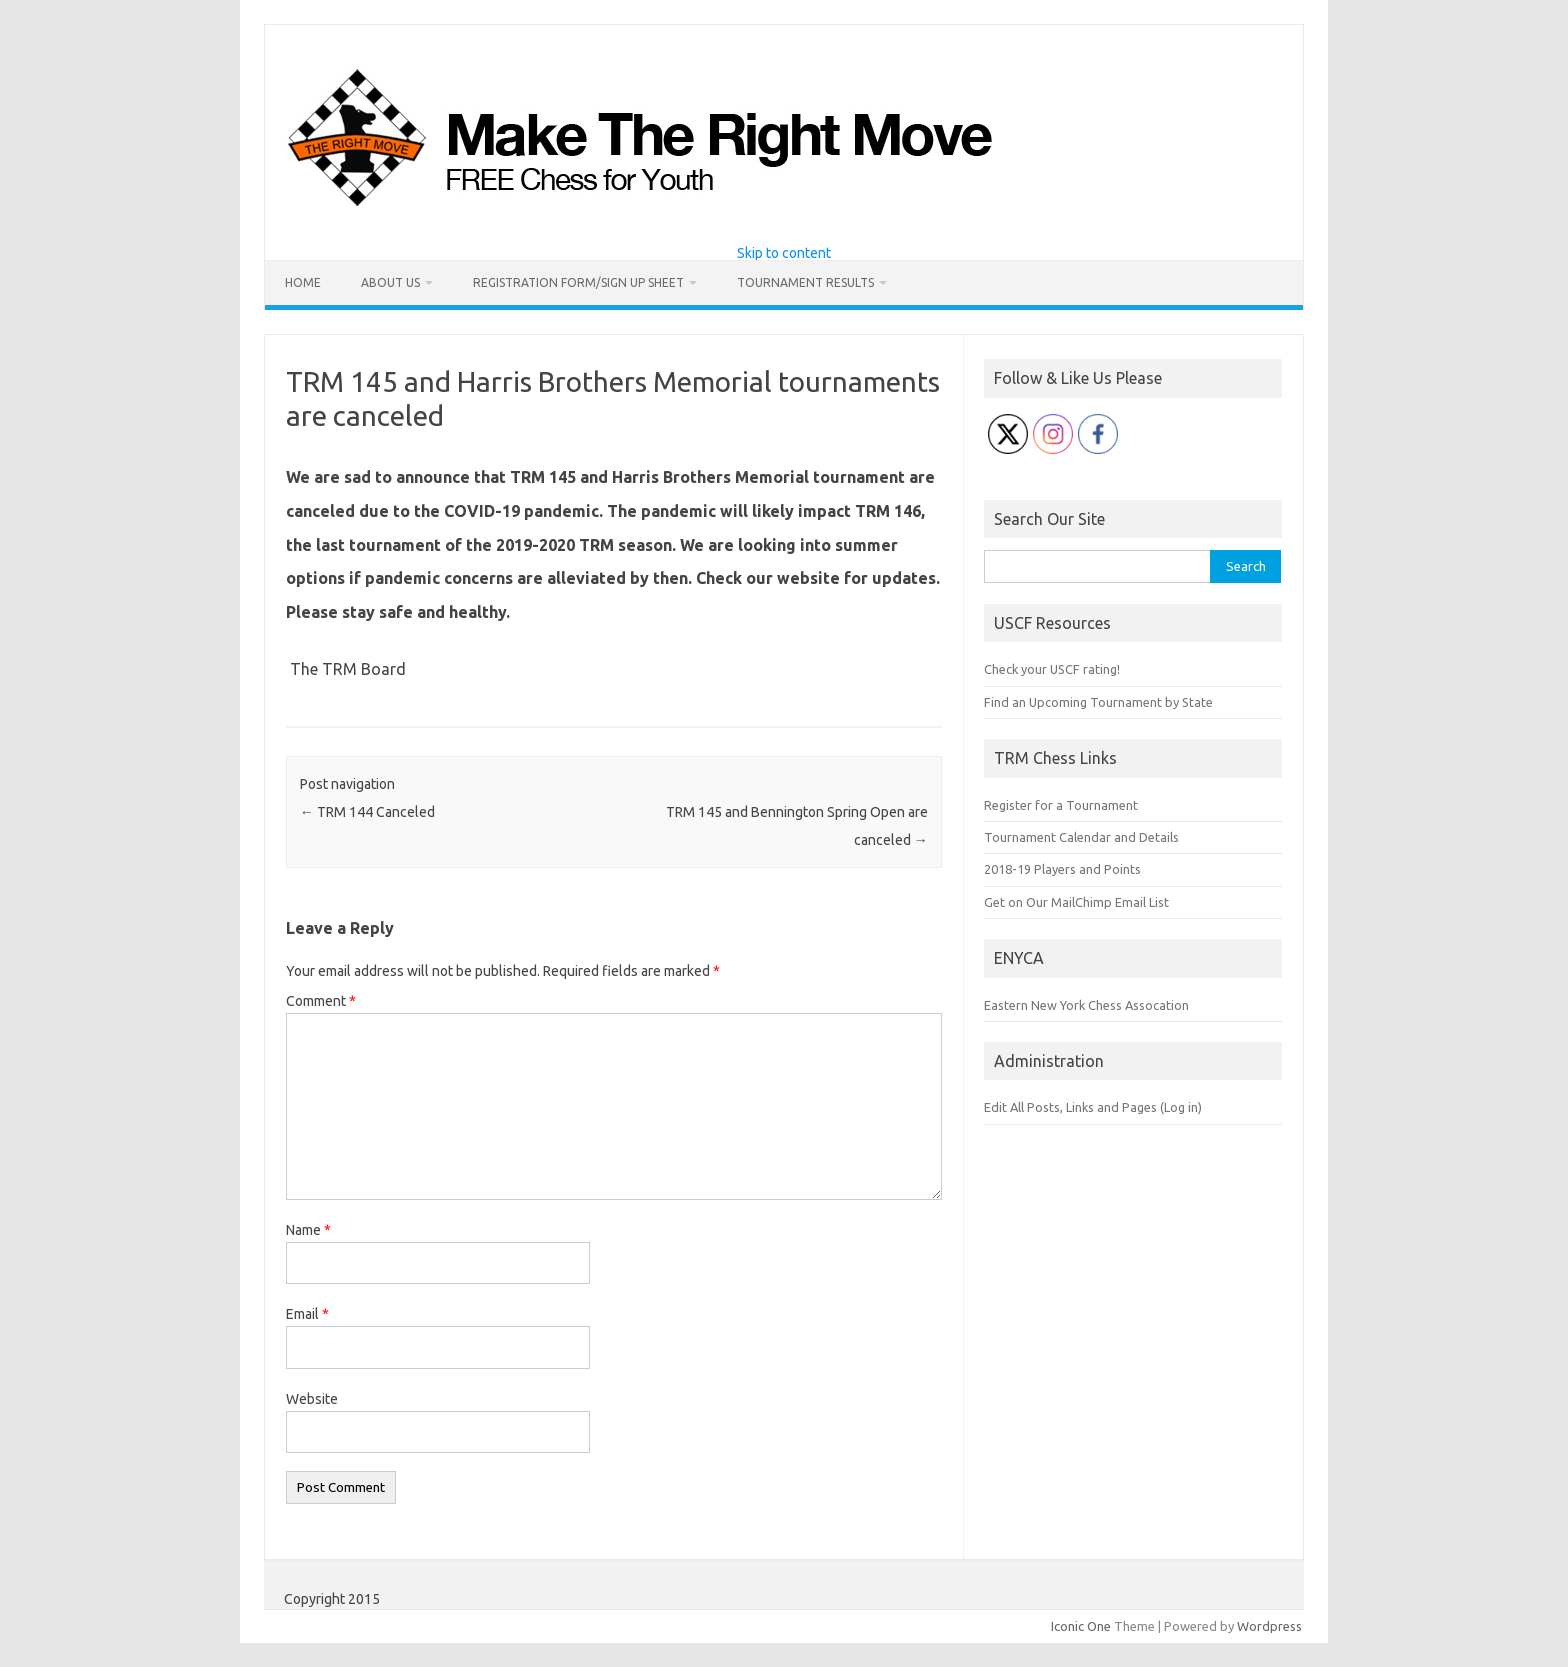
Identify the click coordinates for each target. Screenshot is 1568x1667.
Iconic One (1081, 1626)
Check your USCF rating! (1052, 669)
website (808, 578)
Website (312, 1399)
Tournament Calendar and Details (1081, 837)
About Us (390, 282)
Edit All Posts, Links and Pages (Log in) (1093, 1107)
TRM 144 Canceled (367, 812)
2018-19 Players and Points (1062, 869)
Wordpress (1269, 1626)
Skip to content (784, 253)
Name (308, 1230)
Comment (321, 1001)
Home (303, 282)
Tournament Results (805, 282)
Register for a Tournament (1061, 805)
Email (307, 1314)
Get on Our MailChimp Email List (1076, 902)
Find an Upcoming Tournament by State (1098, 702)
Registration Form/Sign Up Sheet (578, 282)
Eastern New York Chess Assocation (1086, 1005)
